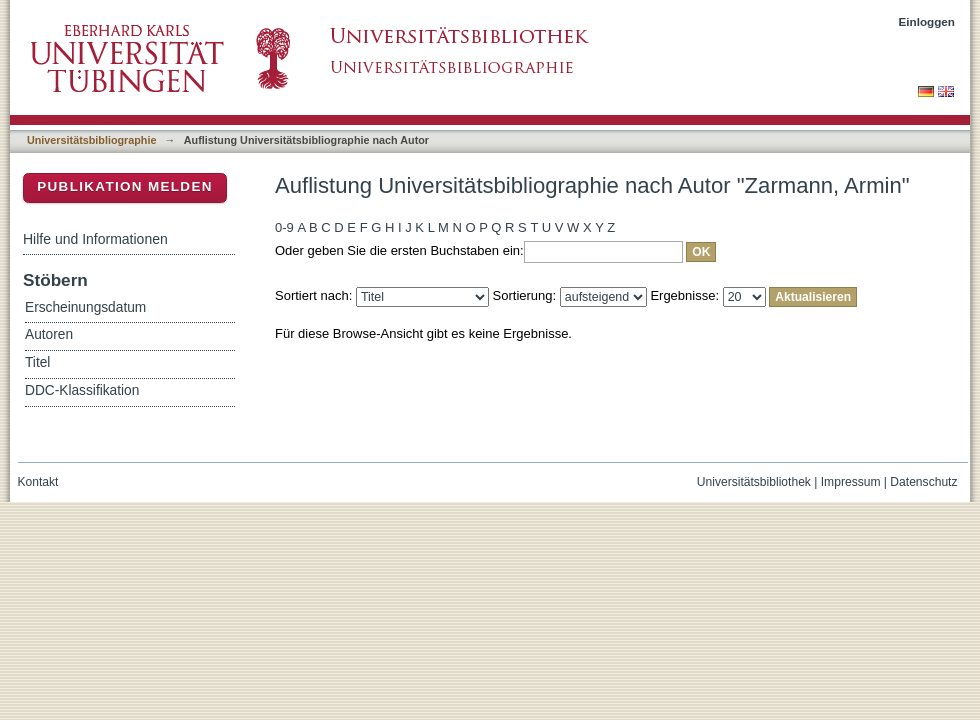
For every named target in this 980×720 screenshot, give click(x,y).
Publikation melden (125, 186)
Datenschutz (923, 482)
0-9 (284, 227)
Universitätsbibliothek (754, 482)
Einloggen (927, 21)
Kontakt (38, 482)
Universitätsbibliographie (91, 140)
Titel (37, 362)
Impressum (851, 482)
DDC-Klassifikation (82, 390)
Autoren (49, 334)
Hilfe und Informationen (95, 239)
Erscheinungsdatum (85, 307)
